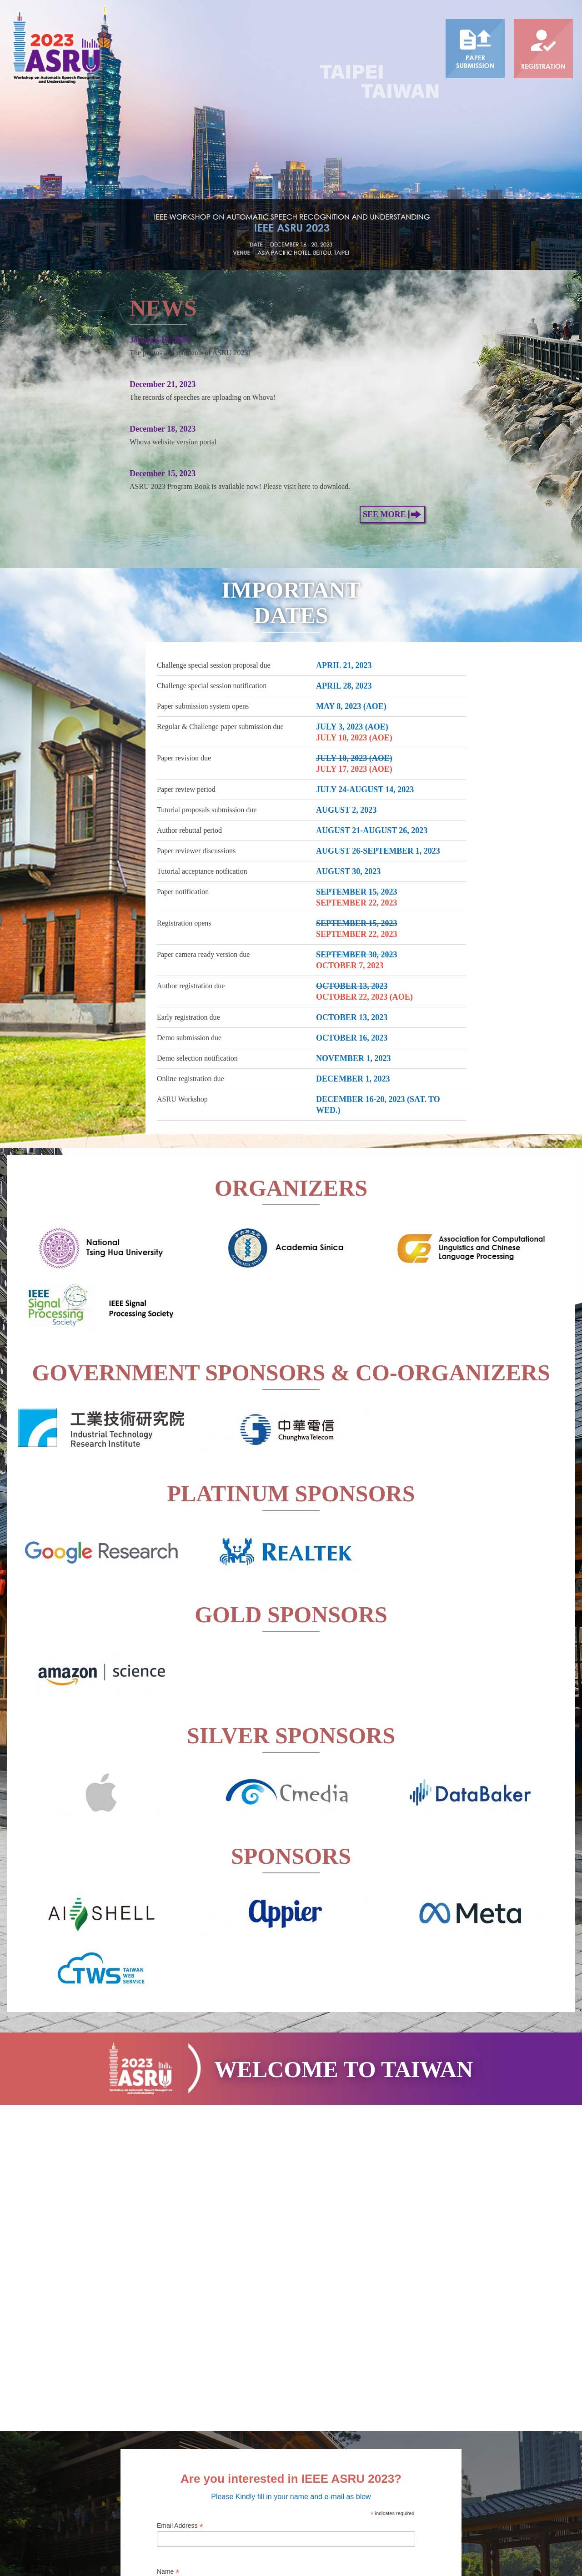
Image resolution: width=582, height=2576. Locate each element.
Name (168, 2301)
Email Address (180, 2255)
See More (392, 244)
